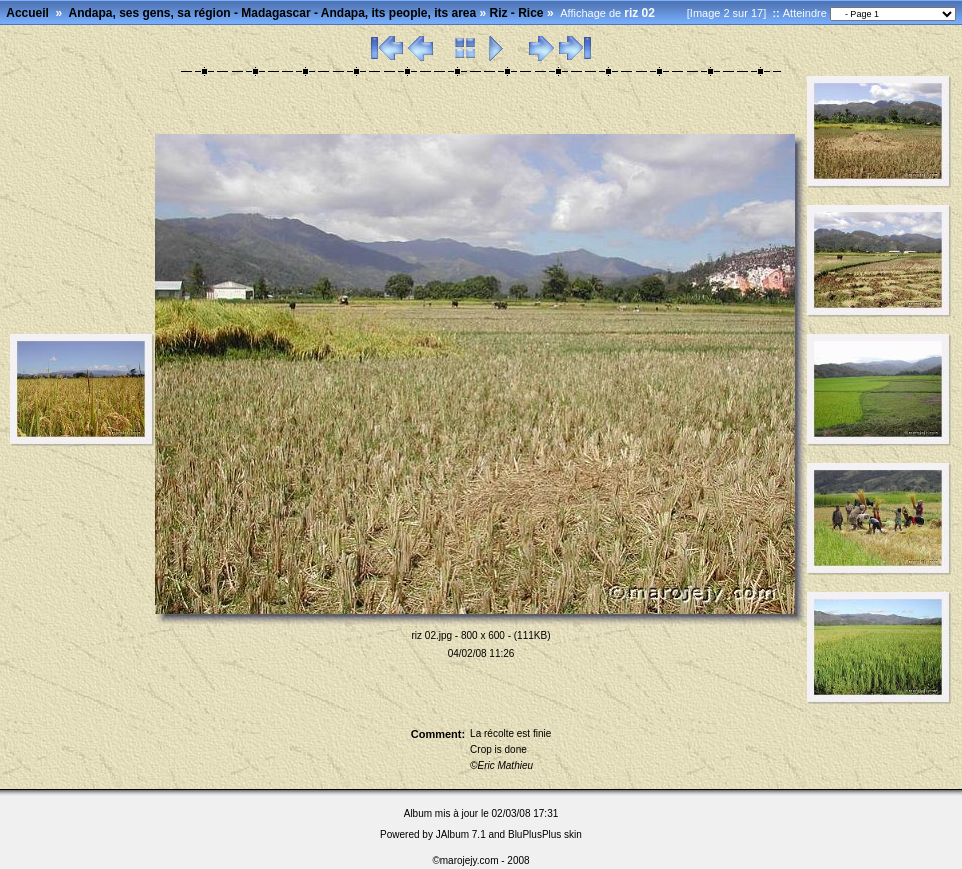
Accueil (27, 13)
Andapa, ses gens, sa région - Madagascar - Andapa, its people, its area (273, 13)
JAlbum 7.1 (461, 834)
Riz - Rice (517, 13)
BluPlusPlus (534, 834)
